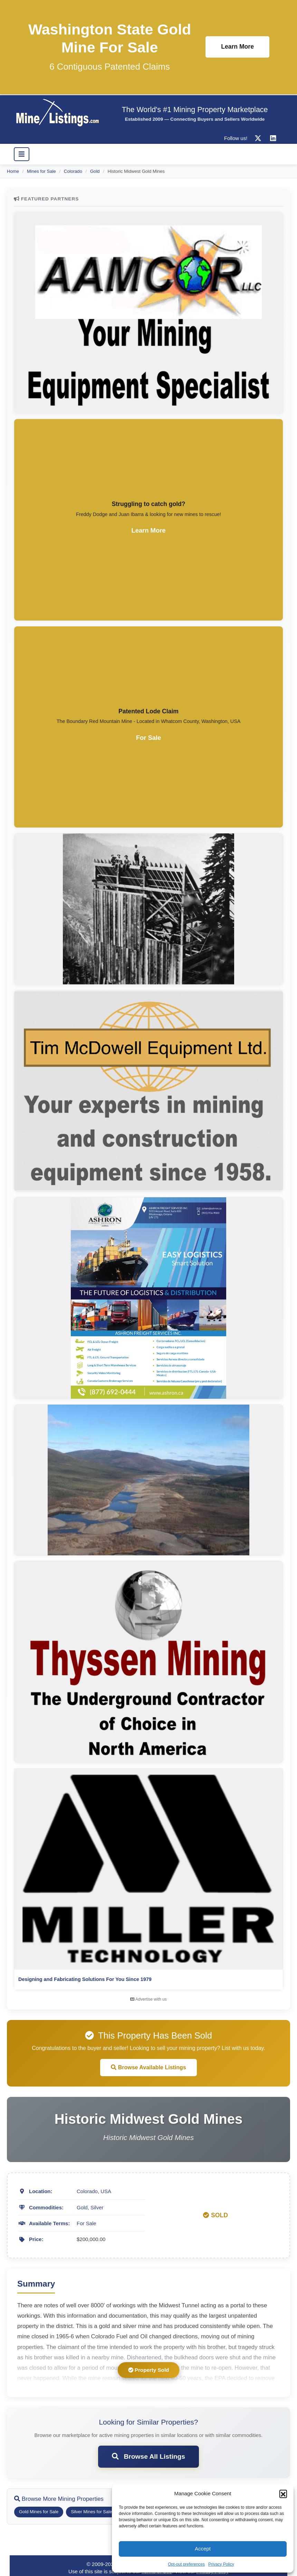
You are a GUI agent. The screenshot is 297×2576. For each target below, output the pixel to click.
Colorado (73, 171)
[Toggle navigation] (21, 154)
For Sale (86, 2223)
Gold (95, 171)
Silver (97, 2207)
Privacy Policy (221, 2564)
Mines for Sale (41, 171)
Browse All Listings (148, 2456)
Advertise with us (148, 1999)
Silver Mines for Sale (91, 2511)
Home (13, 171)
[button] (283, 2493)
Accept (203, 2549)
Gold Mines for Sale (38, 2511)
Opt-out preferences (186, 2564)
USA (105, 2191)
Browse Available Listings (148, 2067)
